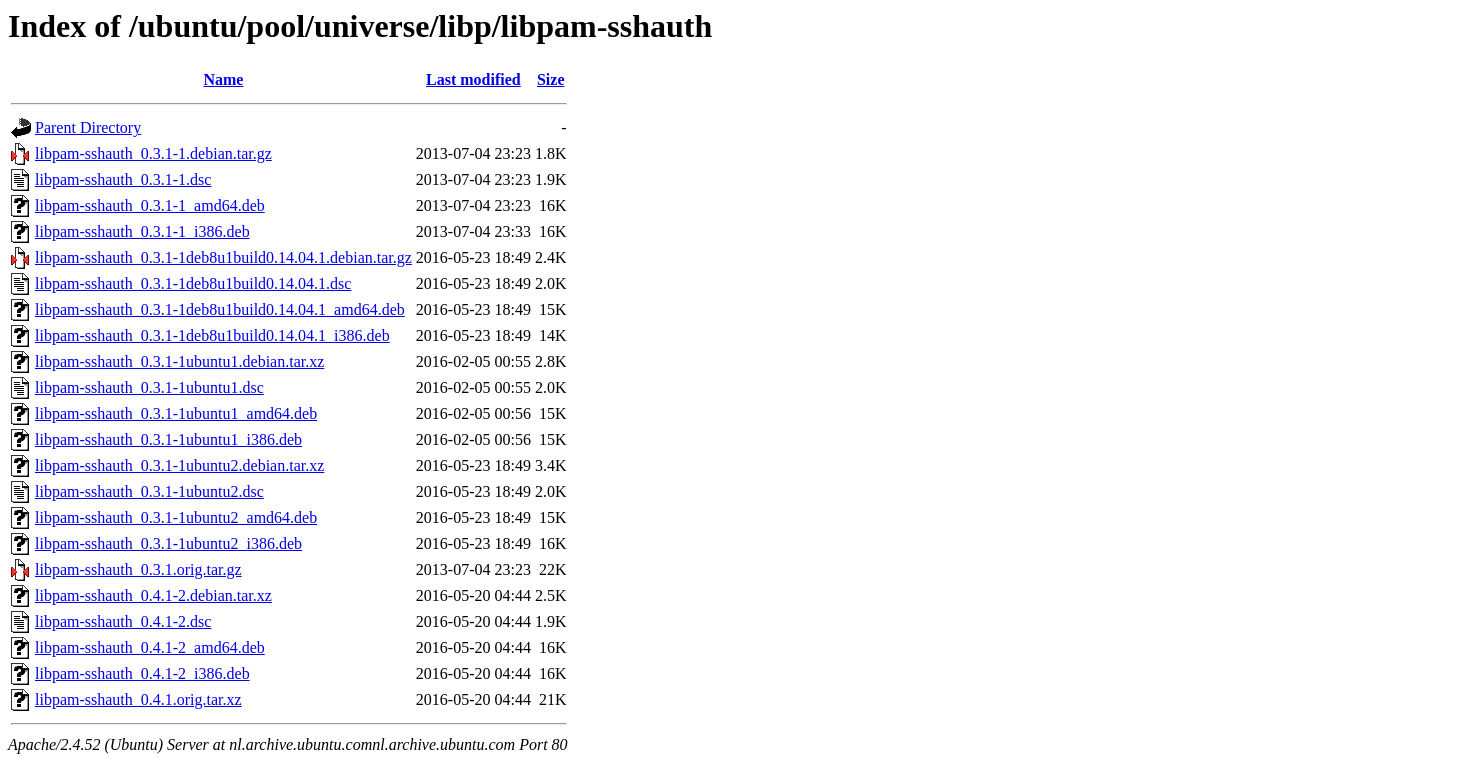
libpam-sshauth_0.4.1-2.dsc (123, 621)
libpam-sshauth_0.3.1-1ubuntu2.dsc (149, 491)
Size (551, 79)
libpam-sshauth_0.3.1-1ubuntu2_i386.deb (168, 543)
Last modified (473, 79)
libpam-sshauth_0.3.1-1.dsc (123, 179)
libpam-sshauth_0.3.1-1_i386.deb (142, 231)
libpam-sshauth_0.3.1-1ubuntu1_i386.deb (168, 439)
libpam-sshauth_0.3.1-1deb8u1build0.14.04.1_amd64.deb (220, 309)
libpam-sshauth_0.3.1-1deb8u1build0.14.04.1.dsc (193, 283)
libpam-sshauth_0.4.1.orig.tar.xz (138, 699)
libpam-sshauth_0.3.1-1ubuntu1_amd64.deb (176, 413)
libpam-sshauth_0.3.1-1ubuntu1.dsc (149, 387)
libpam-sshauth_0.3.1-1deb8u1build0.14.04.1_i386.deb (212, 335)
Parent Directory (88, 127)
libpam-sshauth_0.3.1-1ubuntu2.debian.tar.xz (179, 465)
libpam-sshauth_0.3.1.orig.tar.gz (138, 569)
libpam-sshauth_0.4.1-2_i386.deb (142, 673)
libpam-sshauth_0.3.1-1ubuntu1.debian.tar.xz (179, 361)
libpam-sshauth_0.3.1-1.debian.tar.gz (153, 153)
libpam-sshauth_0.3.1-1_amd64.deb (150, 205)
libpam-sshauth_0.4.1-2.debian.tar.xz (153, 595)
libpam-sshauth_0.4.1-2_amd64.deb (150, 647)
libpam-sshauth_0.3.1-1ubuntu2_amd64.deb (176, 517)
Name (223, 79)
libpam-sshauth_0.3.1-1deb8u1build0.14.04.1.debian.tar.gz (223, 257)
